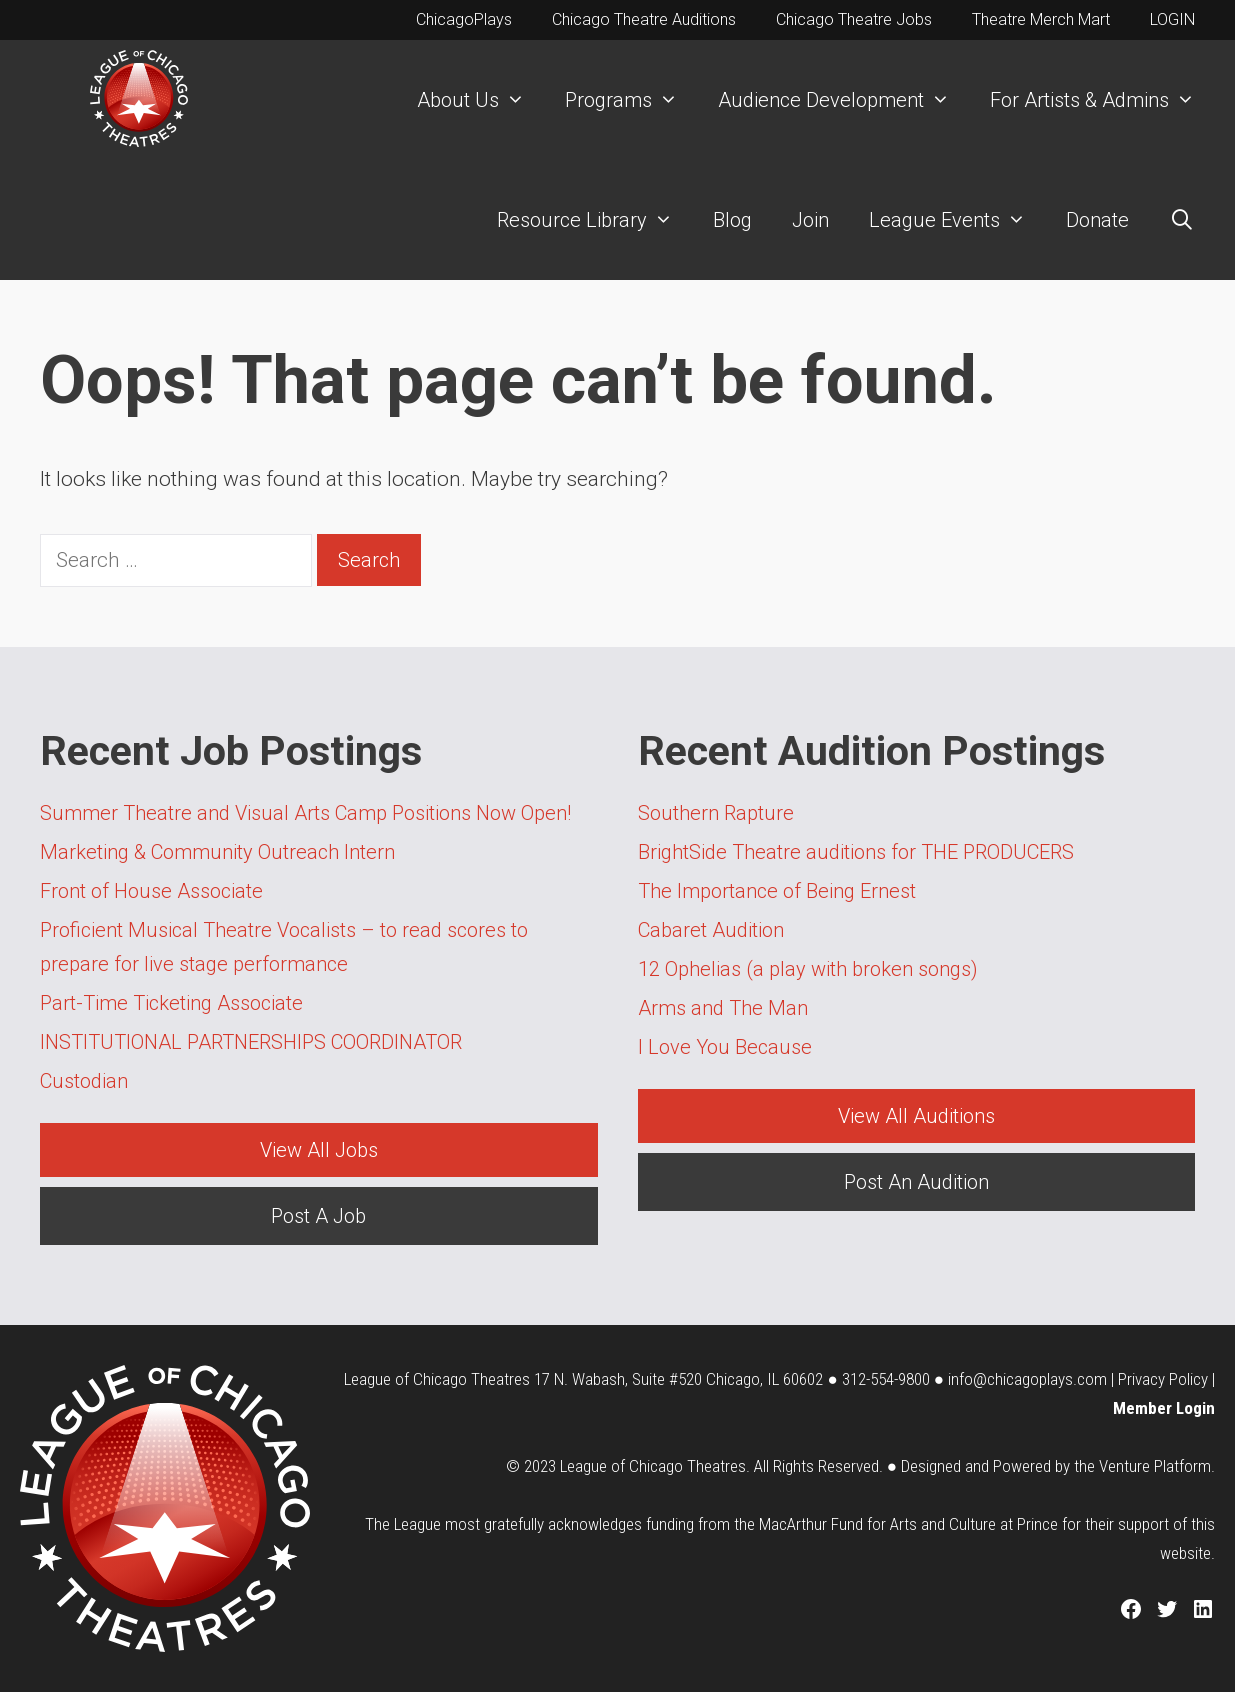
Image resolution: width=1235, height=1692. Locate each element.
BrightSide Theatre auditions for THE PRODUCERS (856, 852)
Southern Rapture (716, 813)
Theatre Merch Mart (1041, 19)
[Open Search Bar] (1182, 220)
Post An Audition (916, 1182)
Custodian (84, 1081)
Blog (732, 220)
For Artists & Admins (1102, 100)
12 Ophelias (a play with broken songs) (808, 969)
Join (810, 220)
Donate (1097, 220)
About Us (481, 100)
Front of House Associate (151, 891)
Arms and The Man (723, 1008)
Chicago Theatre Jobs (854, 19)
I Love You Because (725, 1047)
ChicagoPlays (464, 19)
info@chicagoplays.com (1027, 1379)
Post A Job (318, 1216)
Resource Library (595, 220)
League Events (957, 220)
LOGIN (1172, 19)
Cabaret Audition (711, 930)
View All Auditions (916, 1116)
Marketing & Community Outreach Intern (217, 852)
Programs (631, 100)
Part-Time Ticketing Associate (171, 1003)
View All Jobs (319, 1150)
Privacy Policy (1163, 1379)
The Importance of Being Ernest (777, 891)
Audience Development (844, 100)
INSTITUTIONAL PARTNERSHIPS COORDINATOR (252, 1042)
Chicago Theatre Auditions (644, 19)
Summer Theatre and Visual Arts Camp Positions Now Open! (305, 813)
